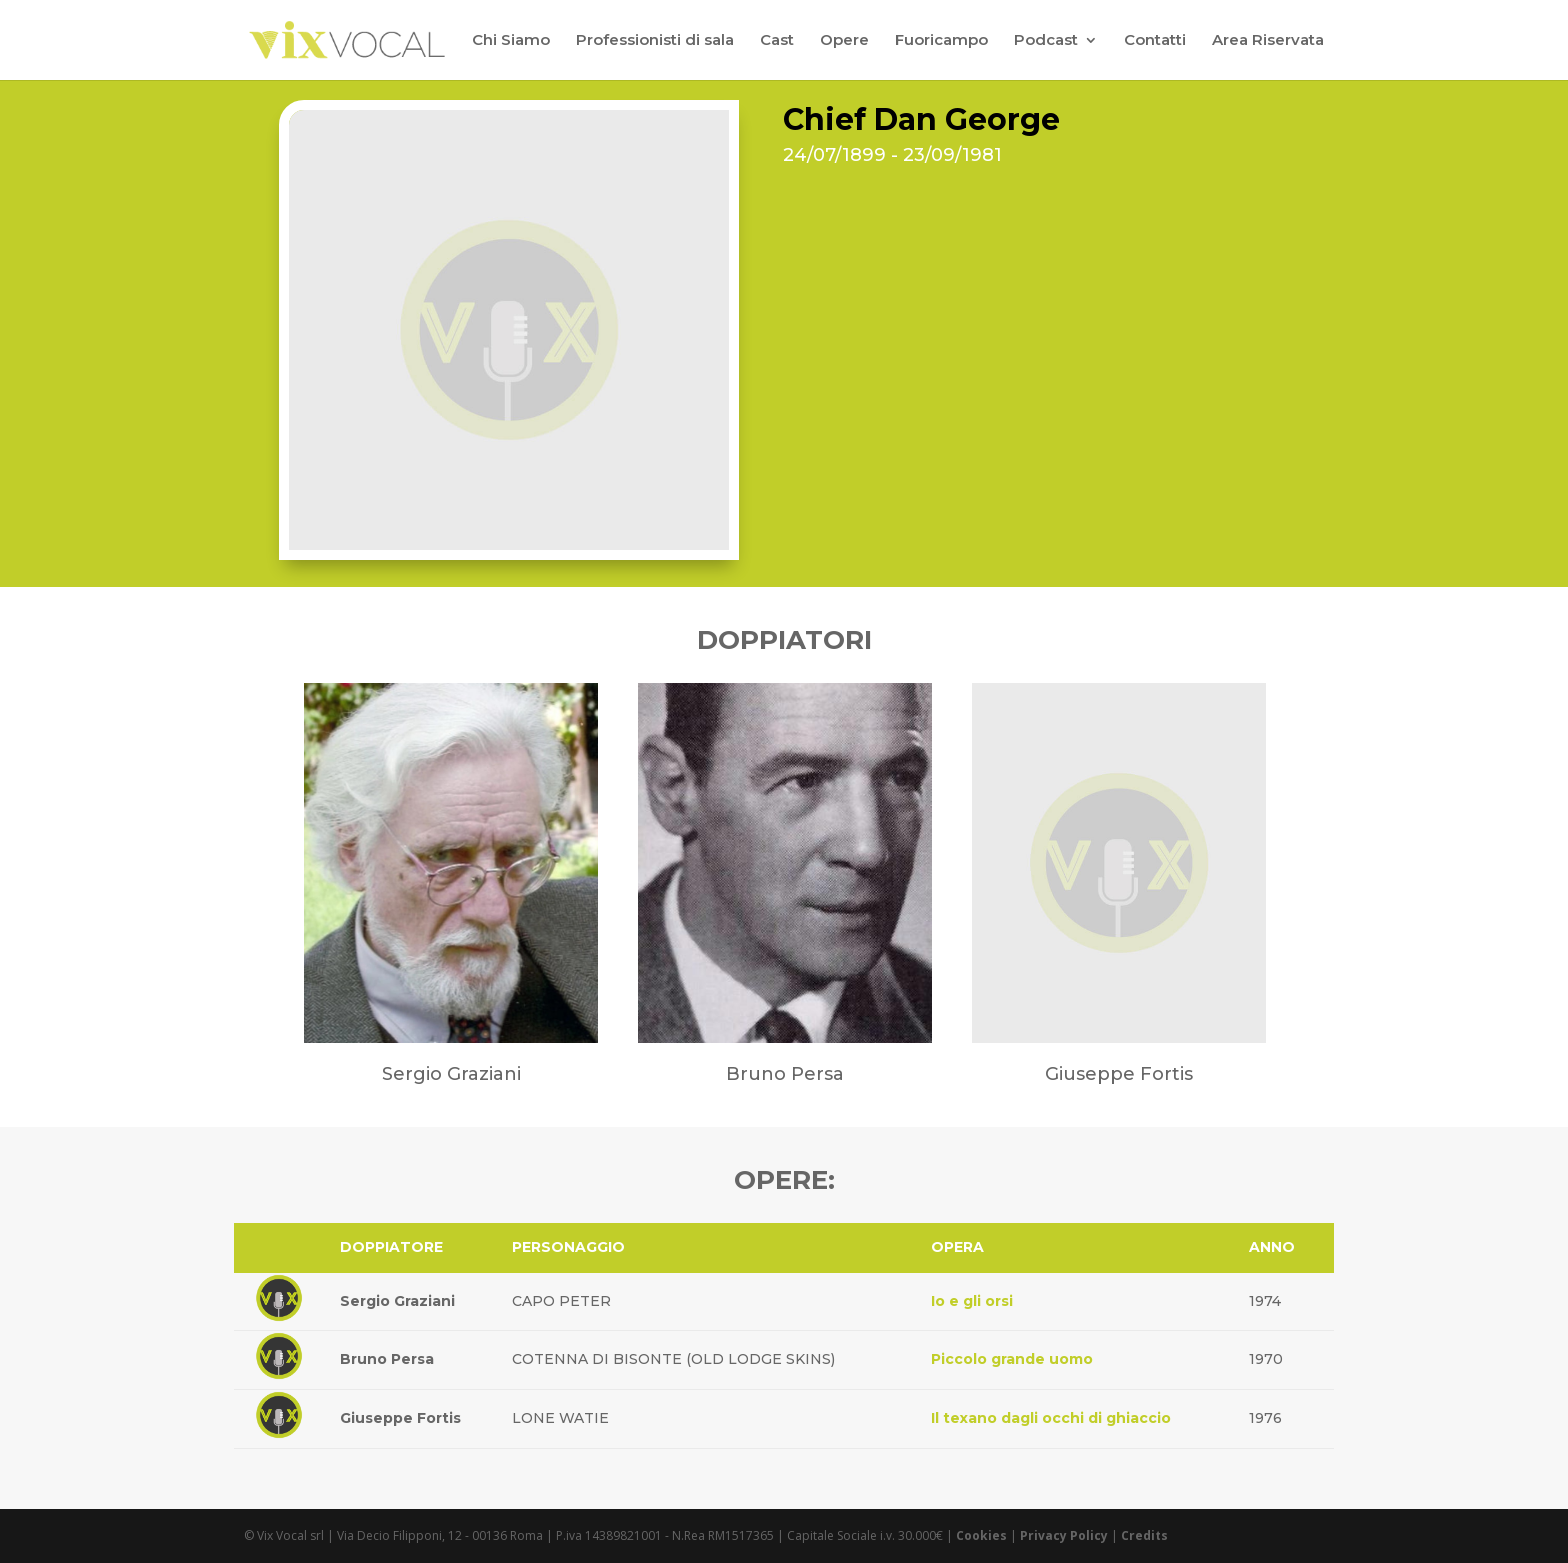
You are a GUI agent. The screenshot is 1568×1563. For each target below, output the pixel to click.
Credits (1144, 1535)
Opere (844, 41)
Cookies (981, 1535)
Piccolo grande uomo (1012, 1359)
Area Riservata (1268, 41)
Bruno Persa (387, 1359)
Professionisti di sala (655, 41)
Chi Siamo (511, 41)
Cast (777, 41)
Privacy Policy (1064, 1535)
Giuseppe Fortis (400, 1418)
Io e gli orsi (972, 1301)
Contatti (1155, 41)
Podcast (1046, 41)
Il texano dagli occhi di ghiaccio (1051, 1418)
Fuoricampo (941, 41)
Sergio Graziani (397, 1301)
